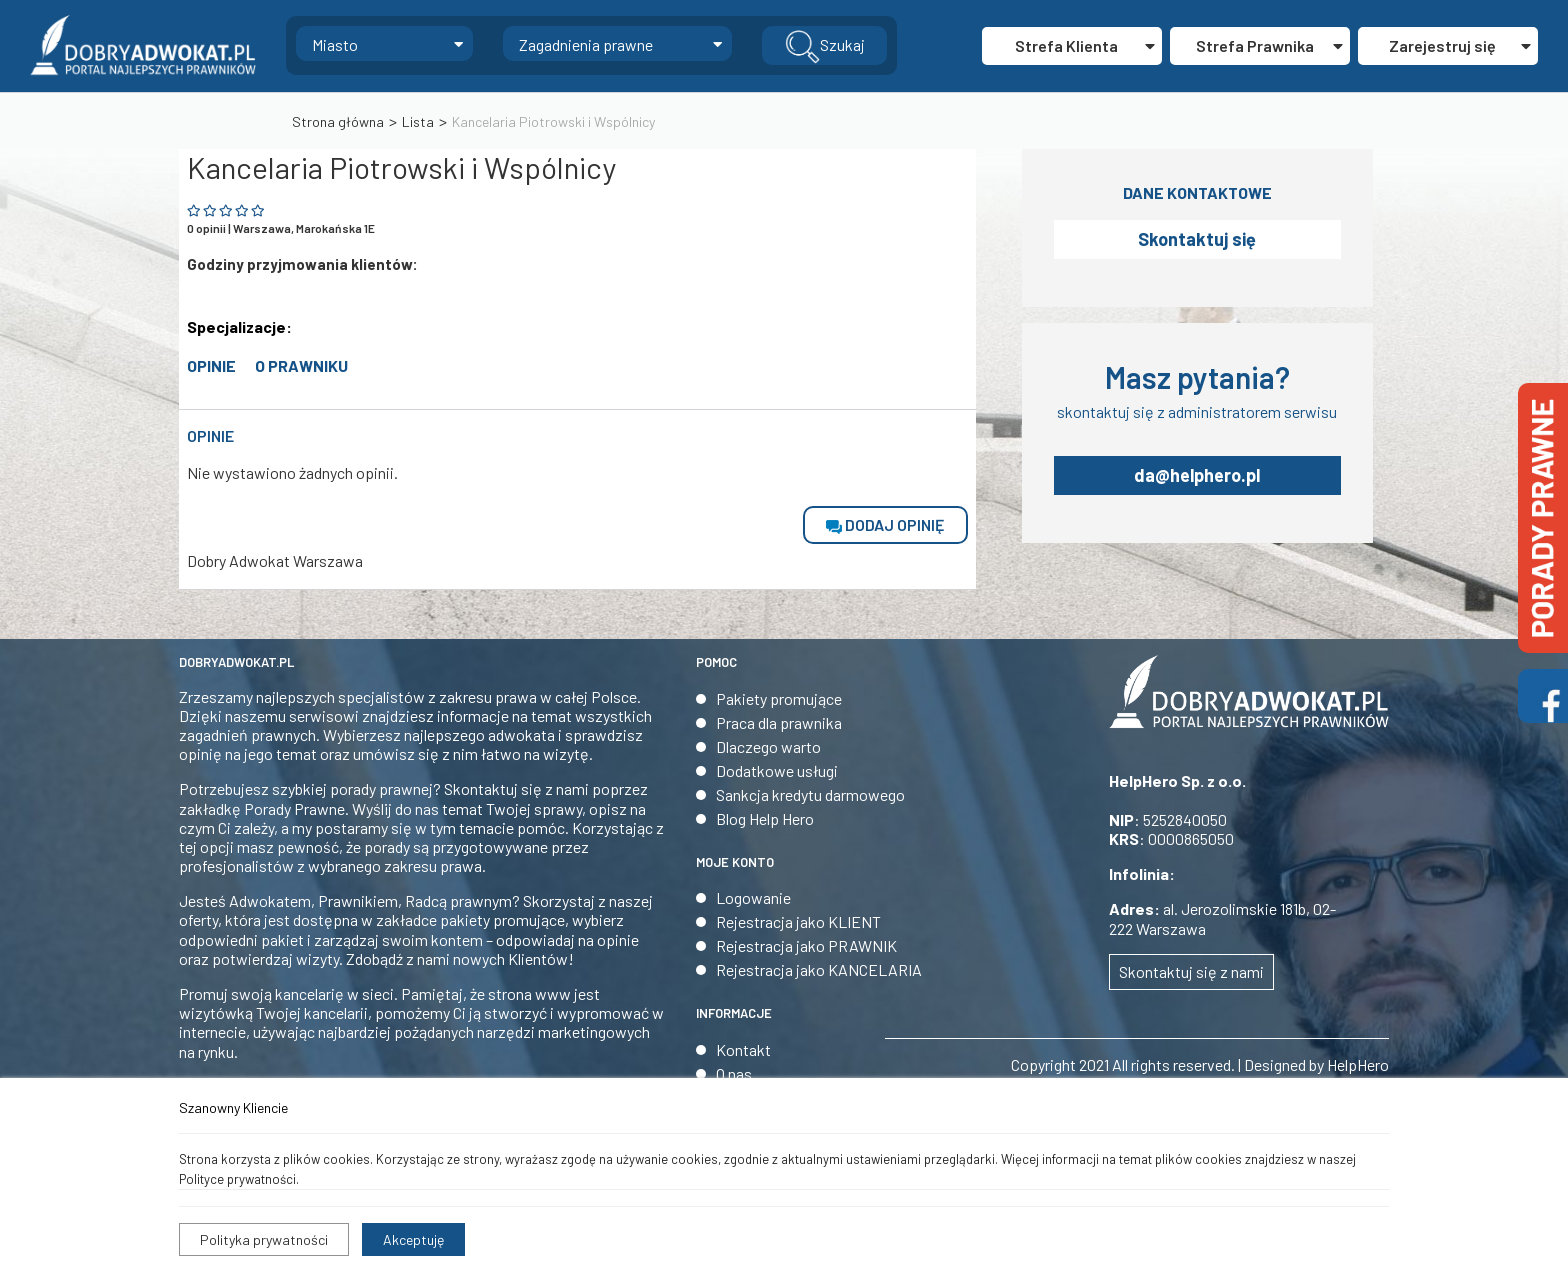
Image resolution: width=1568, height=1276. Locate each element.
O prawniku (301, 365)
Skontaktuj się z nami (1191, 971)
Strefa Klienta (1085, 45)
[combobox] (384, 43)
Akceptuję (413, 1239)
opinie (211, 365)
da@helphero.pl (1197, 475)
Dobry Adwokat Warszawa (275, 560)
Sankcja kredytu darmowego (810, 794)
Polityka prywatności (264, 1239)
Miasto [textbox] (335, 44)
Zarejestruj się (1460, 45)
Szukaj (825, 47)
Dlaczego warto (768, 746)
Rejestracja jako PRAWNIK (806, 945)
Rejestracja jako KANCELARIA (819, 969)
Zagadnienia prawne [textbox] (586, 44)
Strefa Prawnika (1269, 45)
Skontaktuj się (1197, 239)
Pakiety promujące (779, 698)
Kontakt (743, 1049)
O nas (734, 1073)
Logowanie (753, 897)
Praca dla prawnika (779, 722)
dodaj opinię (885, 524)
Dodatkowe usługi (777, 770)
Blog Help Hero (765, 818)
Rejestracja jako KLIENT (798, 921)
